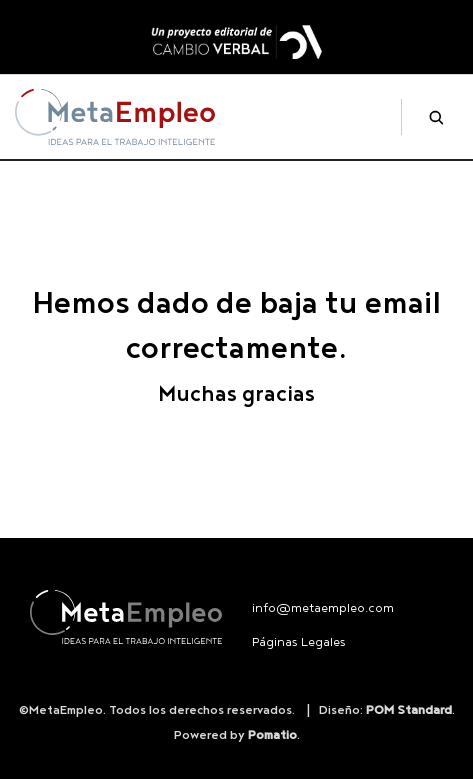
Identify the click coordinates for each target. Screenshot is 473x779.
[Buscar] (428, 117)
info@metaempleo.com (323, 608)
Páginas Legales (299, 642)
